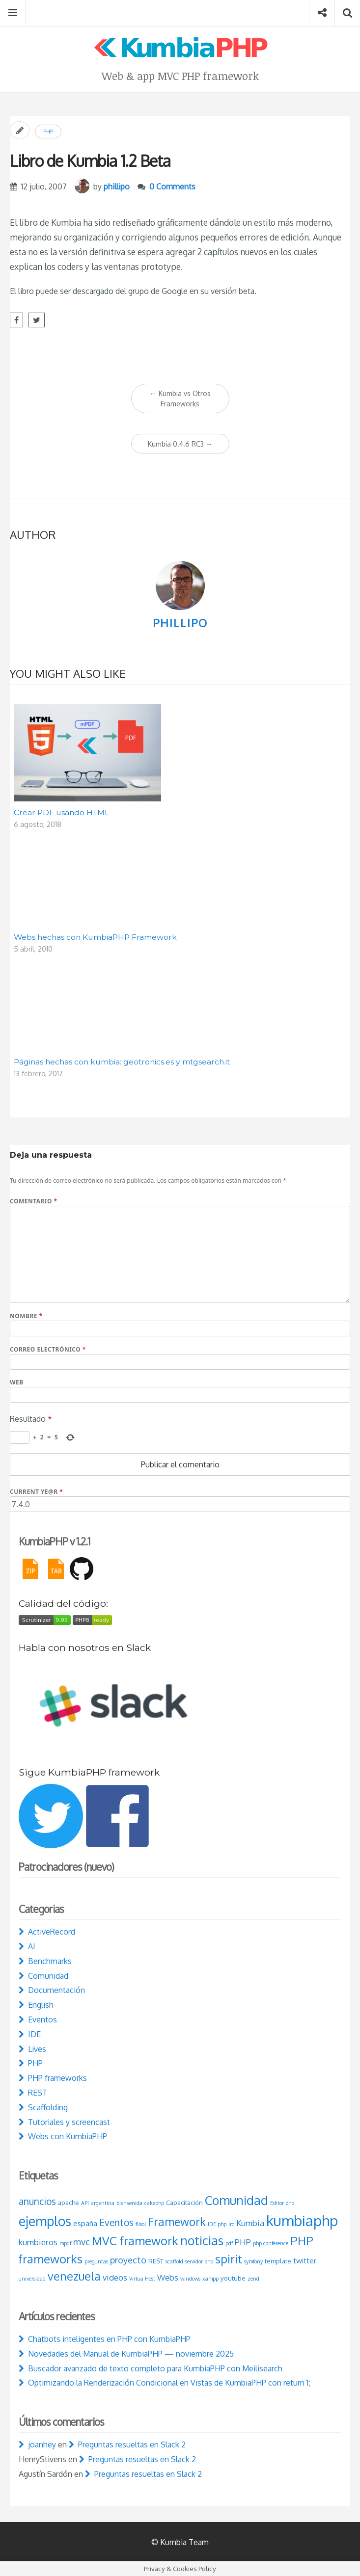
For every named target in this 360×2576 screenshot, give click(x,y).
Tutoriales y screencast (69, 2122)
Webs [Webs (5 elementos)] (167, 2277)
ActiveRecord (51, 1932)
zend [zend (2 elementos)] (253, 2278)
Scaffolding (48, 2107)
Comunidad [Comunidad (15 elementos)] (236, 2200)
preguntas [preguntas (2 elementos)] (96, 2261)
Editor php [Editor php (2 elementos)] (282, 2203)
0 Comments (172, 186)
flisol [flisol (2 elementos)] (141, 2224)
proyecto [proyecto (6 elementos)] (128, 2259)
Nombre (26, 1316)
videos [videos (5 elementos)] (115, 2277)
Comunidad (48, 1976)
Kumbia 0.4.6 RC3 (180, 444)
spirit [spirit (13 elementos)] (228, 2258)
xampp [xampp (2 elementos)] (210, 2278)
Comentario (33, 1201)
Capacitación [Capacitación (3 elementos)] (184, 2202)
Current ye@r (36, 1491)
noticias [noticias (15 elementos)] (201, 2240)
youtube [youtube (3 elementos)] (233, 2278)
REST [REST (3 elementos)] (156, 2261)
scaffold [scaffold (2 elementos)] (174, 2261)
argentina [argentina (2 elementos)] (102, 2203)
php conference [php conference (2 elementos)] (270, 2243)
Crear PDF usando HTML (61, 812)
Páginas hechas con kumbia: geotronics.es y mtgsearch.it (122, 1061)
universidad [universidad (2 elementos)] (32, 2278)
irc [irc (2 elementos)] (231, 2224)
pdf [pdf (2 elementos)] (229, 2243)
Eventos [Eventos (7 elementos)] (116, 2222)
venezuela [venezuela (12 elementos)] (74, 2276)
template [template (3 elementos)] (278, 2261)
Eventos (42, 2019)
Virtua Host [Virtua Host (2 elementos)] (142, 2278)
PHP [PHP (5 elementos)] (243, 2242)
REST (37, 2093)
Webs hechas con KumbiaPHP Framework (95, 937)
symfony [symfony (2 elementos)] (253, 2261)
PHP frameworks (57, 2078)
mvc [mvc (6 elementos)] (81, 2241)
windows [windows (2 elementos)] (190, 2278)
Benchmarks (50, 1961)
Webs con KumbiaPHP (67, 2136)
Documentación (56, 1990)
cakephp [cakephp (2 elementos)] (154, 2203)
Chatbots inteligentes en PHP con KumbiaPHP (109, 2339)
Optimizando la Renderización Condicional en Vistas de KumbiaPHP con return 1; (169, 2383)
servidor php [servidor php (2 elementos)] (199, 2261)
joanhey (42, 2444)
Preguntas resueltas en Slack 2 (132, 2444)
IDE (34, 2034)
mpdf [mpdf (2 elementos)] (65, 2243)
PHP (48, 131)
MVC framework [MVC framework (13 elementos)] (135, 2240)
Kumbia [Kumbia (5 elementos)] (250, 2223)
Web (17, 1382)
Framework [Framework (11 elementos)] (177, 2222)
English (41, 2005)
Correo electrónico (48, 1349)
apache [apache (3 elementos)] (68, 2202)
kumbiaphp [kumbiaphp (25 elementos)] (302, 2220)
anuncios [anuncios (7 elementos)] (37, 2201)
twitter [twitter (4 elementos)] (304, 2260)
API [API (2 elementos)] (85, 2203)
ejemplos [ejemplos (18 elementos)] (45, 2221)
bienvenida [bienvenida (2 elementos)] (129, 2203)
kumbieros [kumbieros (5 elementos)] (38, 2242)
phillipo (117, 186)
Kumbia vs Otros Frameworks (180, 398)
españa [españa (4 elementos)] (85, 2223)
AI (31, 1946)
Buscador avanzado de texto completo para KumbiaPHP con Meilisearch (155, 2368)
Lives (37, 2049)
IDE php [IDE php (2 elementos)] (217, 2224)
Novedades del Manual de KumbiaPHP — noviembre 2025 (131, 2354)
